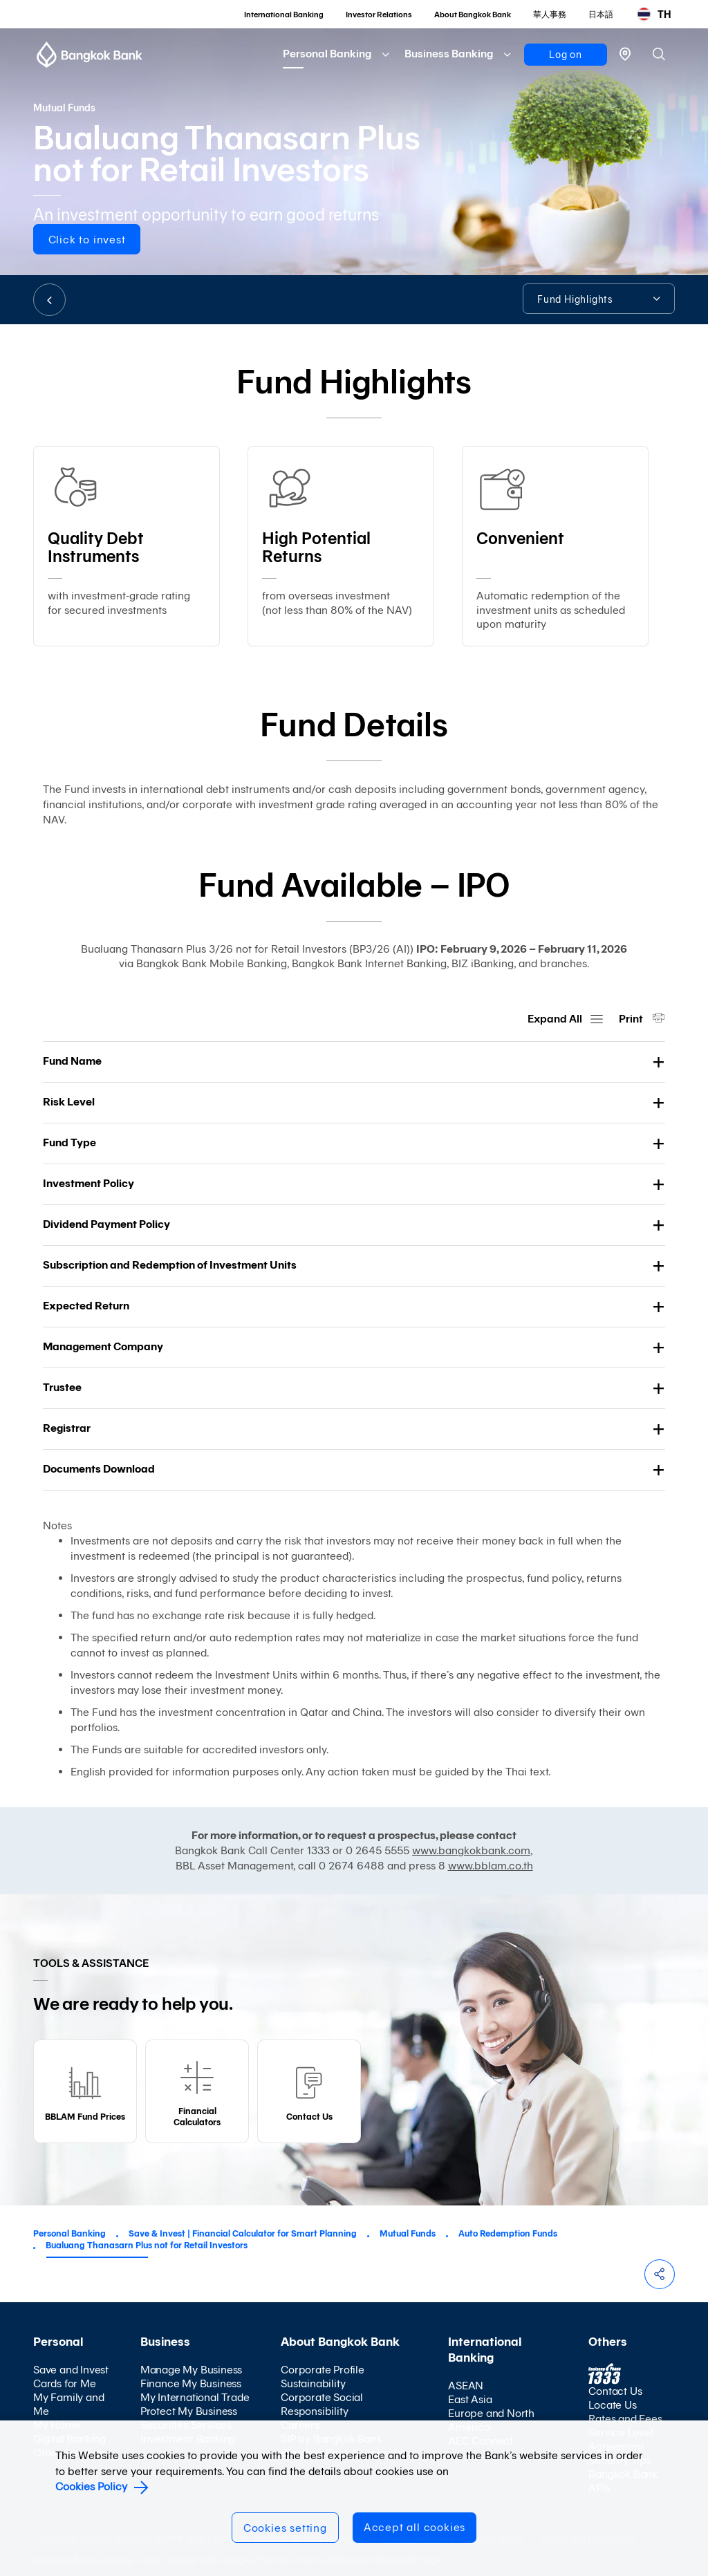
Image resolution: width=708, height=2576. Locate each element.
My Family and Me (68, 2404)
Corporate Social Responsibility (322, 2404)
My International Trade (195, 2397)
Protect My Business (188, 2411)
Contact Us (615, 2391)
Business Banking (448, 53)
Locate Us (612, 2404)
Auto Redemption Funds (507, 2233)
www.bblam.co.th (490, 1865)
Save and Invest (71, 2369)
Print (632, 1018)
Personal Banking (327, 53)
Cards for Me (64, 2383)
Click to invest (87, 239)
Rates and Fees (625, 2418)
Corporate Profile (322, 2369)
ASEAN (465, 2385)
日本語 (600, 14)
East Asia (470, 2399)
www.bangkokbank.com (471, 1850)
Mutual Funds (408, 2233)
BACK (49, 299)
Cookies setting (285, 2528)
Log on (565, 54)
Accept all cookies (414, 2527)
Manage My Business (191, 2369)
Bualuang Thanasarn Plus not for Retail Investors (147, 2245)
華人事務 (549, 14)
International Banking (284, 14)
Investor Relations (379, 14)
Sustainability (313, 2383)
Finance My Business (190, 2383)
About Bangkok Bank (472, 14)
